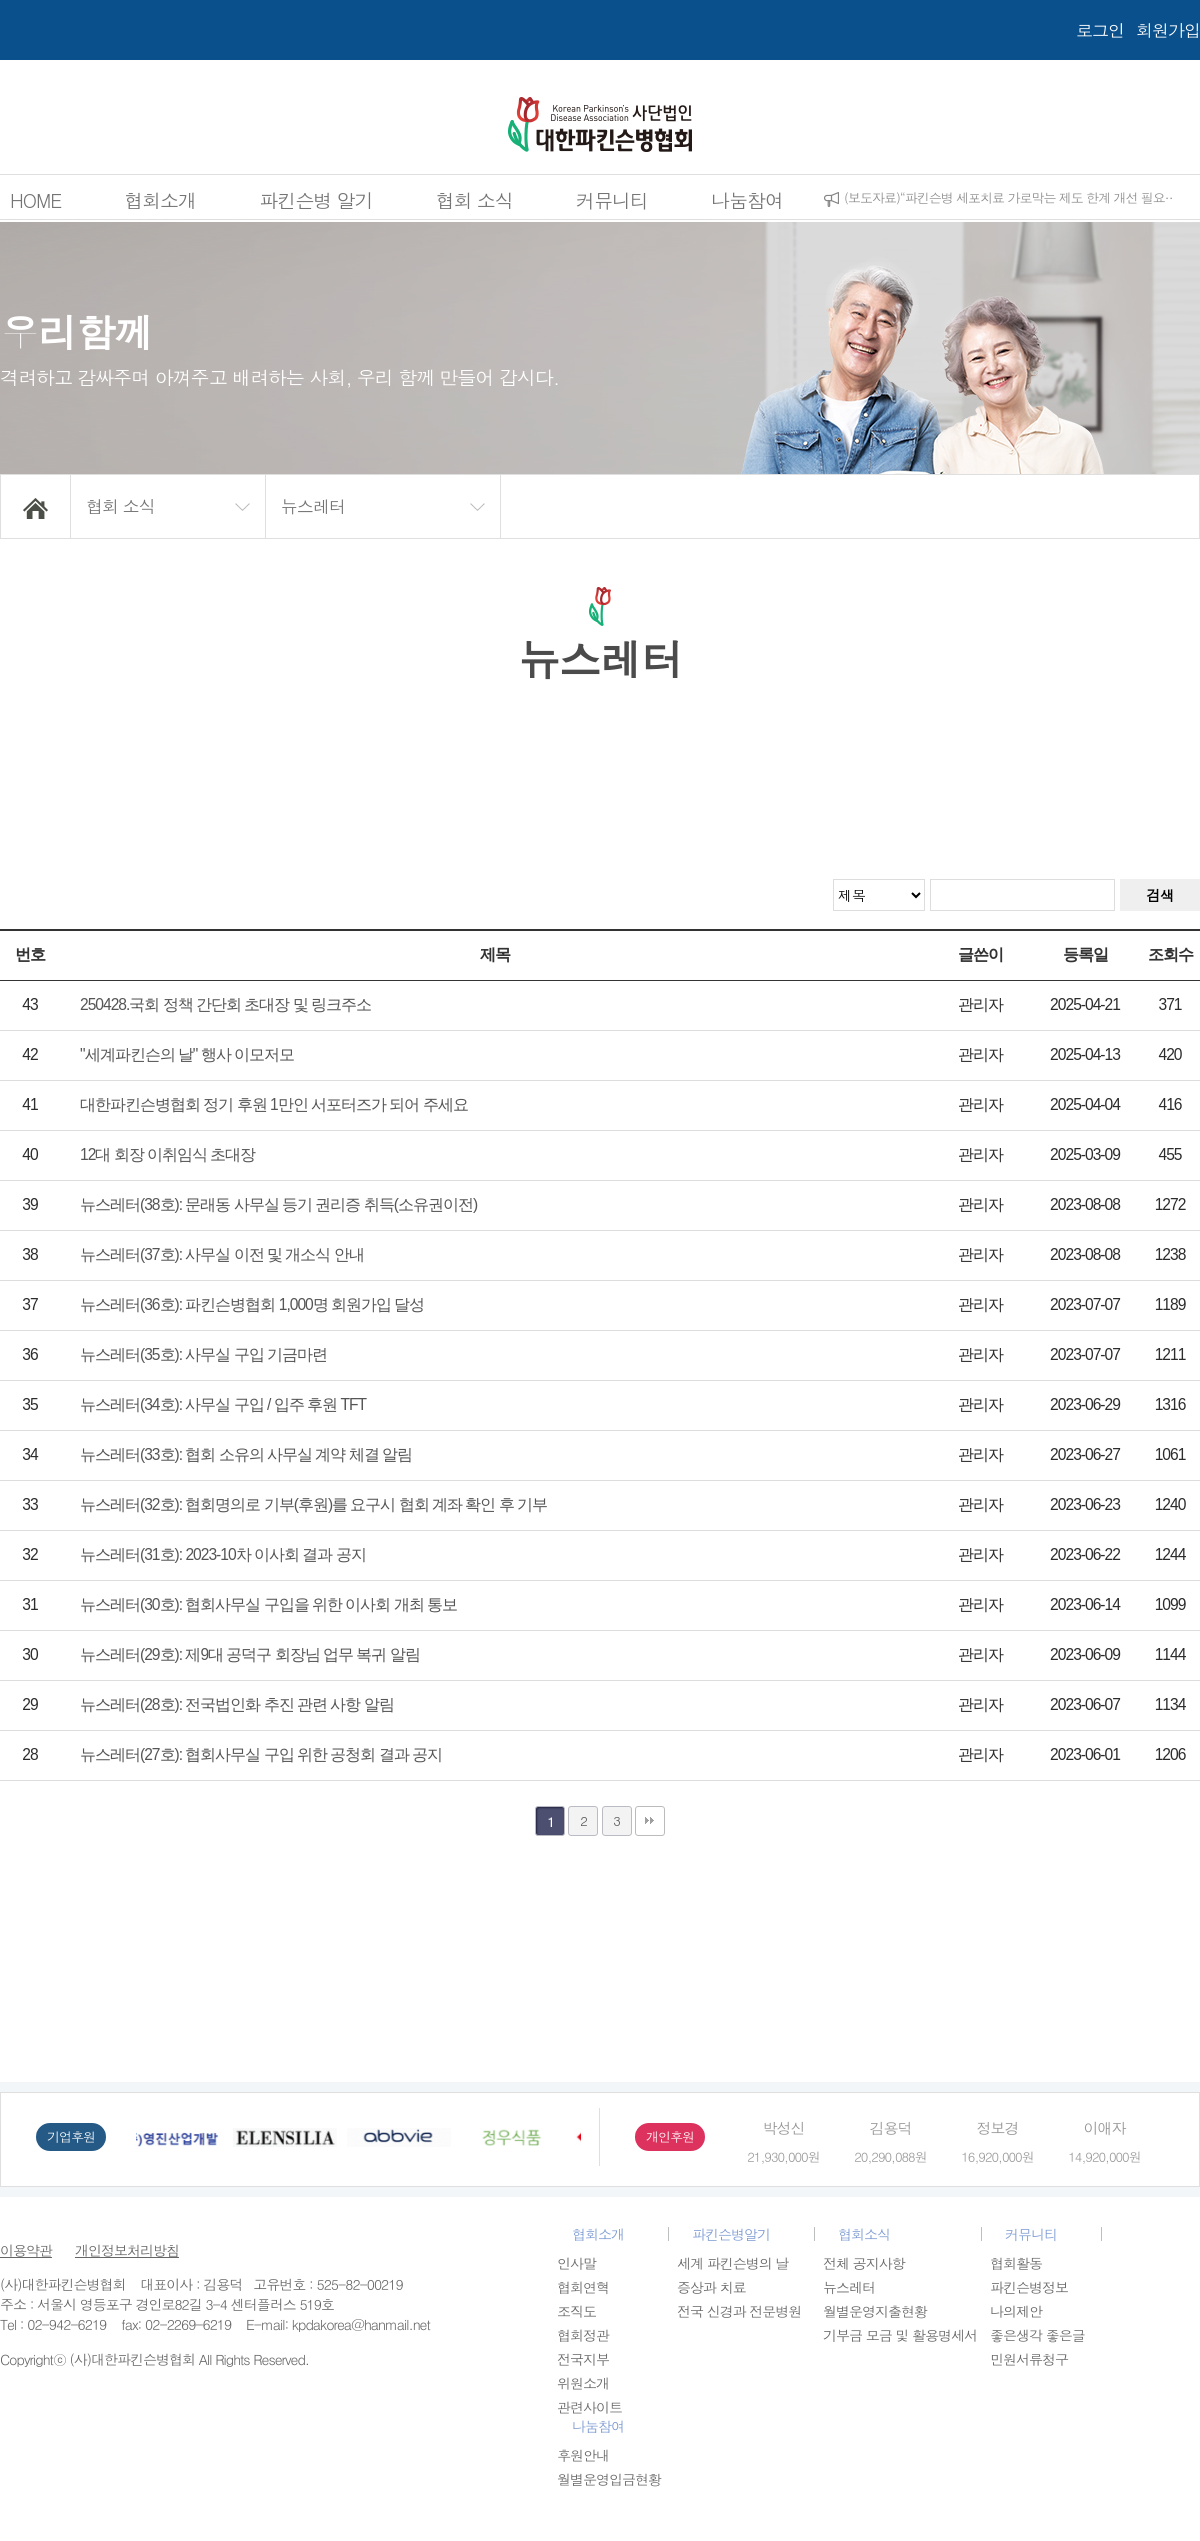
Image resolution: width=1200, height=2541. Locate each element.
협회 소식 (474, 199)
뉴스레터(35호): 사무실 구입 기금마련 (203, 1354)
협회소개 (160, 199)
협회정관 (583, 2335)
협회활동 (1016, 2263)
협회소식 (864, 2234)
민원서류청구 (1029, 2359)
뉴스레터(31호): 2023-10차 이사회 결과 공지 (223, 1554)
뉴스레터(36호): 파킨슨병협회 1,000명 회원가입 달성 (252, 1304)
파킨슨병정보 (1029, 2287)
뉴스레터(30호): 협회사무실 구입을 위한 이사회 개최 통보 (268, 1604)
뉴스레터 (849, 2287)
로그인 (1100, 30)
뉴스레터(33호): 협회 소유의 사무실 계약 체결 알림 (246, 1454)
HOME (35, 199)
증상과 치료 (711, 2287)
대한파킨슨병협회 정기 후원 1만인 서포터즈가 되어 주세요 (274, 1104)
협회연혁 (583, 2287)
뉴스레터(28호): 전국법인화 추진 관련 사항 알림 (237, 1704)
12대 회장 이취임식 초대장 (167, 1154)
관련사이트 (589, 2407)
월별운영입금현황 (609, 2479)
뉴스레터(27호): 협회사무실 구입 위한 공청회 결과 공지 (261, 1754)
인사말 (576, 2263)
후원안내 (583, 2455)
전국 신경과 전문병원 (739, 2311)
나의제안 (1016, 2311)
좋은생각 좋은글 (1037, 2335)
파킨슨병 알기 (315, 199)
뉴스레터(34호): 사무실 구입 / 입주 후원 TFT (223, 1404)
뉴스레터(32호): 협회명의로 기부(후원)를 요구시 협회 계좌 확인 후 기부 (313, 1504)
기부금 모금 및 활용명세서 (900, 2335)
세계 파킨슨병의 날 (732, 2263)
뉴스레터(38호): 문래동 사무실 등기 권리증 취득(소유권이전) (278, 1204)
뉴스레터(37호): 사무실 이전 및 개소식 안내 (222, 1254)
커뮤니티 (612, 199)
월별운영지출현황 (875, 2311)
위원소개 (583, 2383)
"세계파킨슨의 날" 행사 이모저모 (187, 1054)
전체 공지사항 (864, 2263)
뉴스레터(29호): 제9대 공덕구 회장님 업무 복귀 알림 (250, 1654)
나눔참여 (747, 199)
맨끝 (650, 1821)
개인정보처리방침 (127, 2250)
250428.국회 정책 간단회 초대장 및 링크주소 (225, 1004)
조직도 (576, 2311)
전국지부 (583, 2359)
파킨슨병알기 (731, 2234)
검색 (1160, 895)
